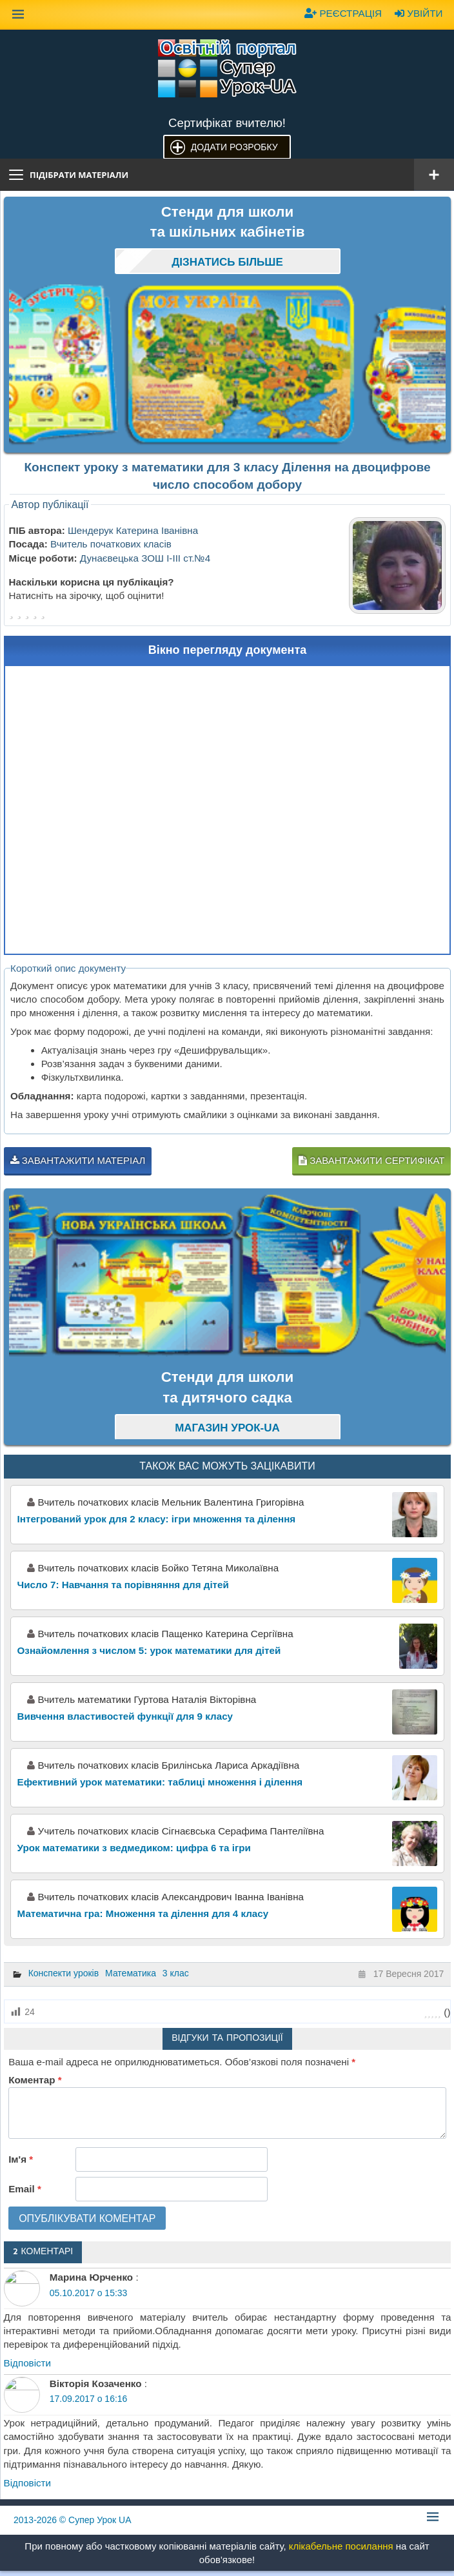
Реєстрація (343, 13)
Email (24, 2188)
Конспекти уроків (63, 1973)
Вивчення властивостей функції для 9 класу (125, 1716)
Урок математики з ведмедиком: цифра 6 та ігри (134, 1847)
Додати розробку (234, 147)
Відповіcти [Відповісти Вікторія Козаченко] (28, 2482)
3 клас (176, 1973)
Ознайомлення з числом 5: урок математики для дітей (149, 1650)
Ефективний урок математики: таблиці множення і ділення (160, 1781)
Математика (130, 1973)
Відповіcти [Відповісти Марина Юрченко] (28, 2362)
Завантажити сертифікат (371, 1160)
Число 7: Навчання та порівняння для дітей (123, 1584)
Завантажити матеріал (78, 1160)
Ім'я (20, 2159)
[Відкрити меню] (434, 175)
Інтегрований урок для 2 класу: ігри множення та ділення (156, 1518)
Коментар (34, 2079)
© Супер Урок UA (73, 2520)
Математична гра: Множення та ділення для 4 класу (143, 1913)
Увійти (418, 13)
